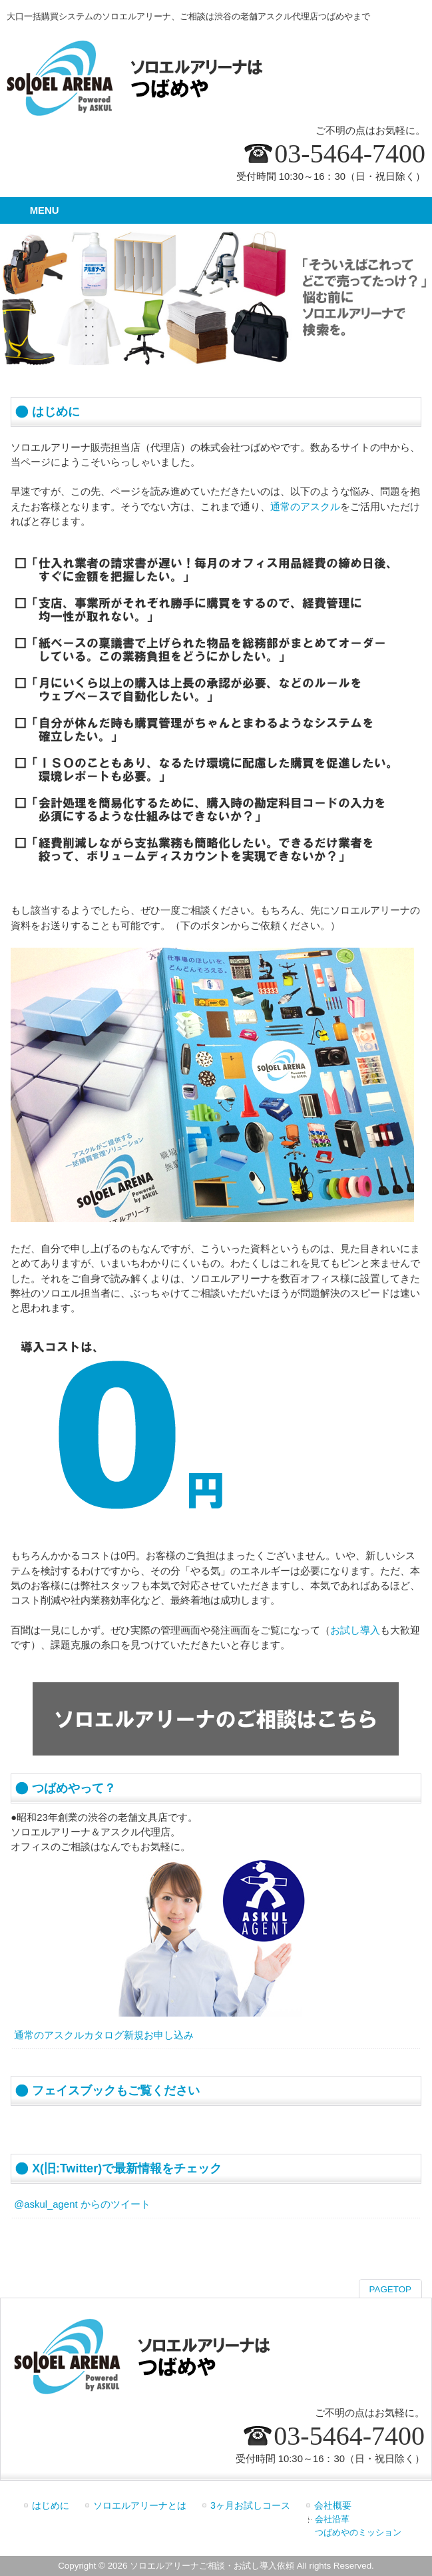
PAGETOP (390, 2289)
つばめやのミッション (358, 2532)
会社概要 (332, 2505)
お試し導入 (355, 1630)
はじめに (50, 2505)
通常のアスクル (305, 506)
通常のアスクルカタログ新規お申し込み (104, 2035)
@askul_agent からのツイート (82, 2204)
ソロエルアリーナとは (139, 2505)
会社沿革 (332, 2519)
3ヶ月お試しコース (250, 2505)
